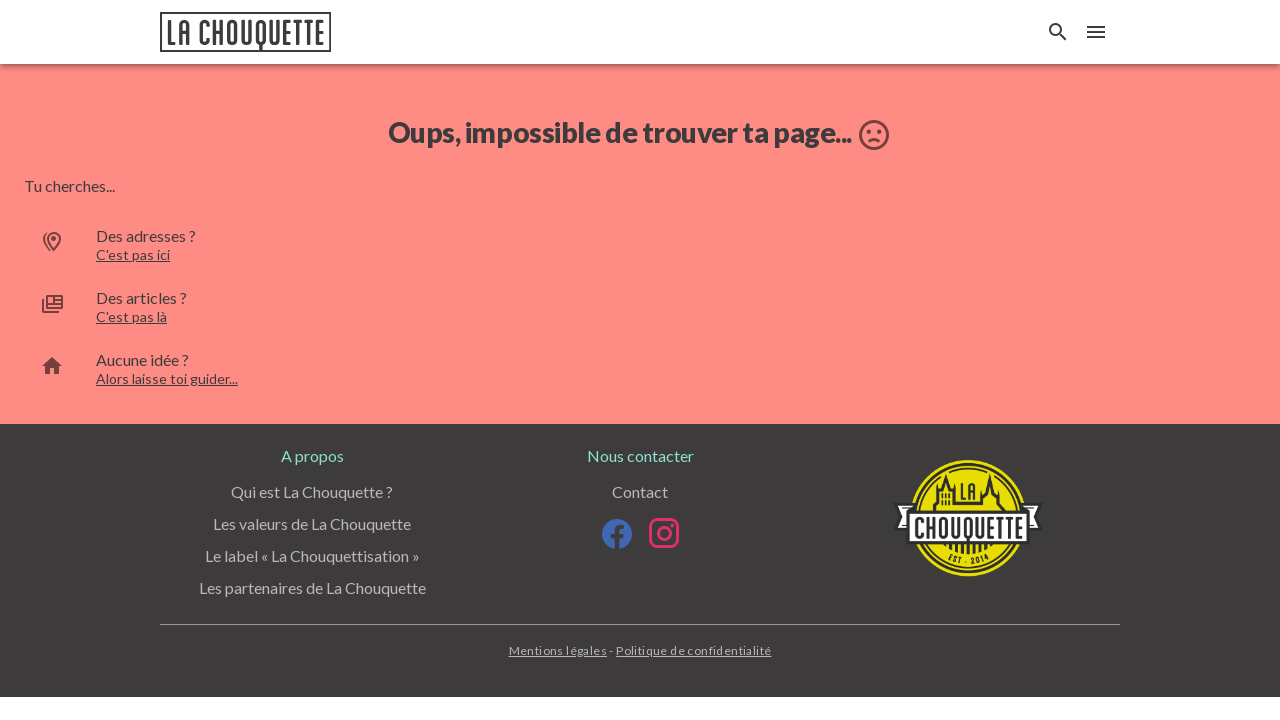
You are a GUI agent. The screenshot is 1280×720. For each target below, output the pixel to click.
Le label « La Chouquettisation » (312, 555)
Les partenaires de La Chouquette (312, 587)
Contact (640, 491)
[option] (640, 245)
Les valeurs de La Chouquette (312, 523)
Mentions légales (558, 650)
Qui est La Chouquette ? (312, 491)
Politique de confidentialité (693, 650)
